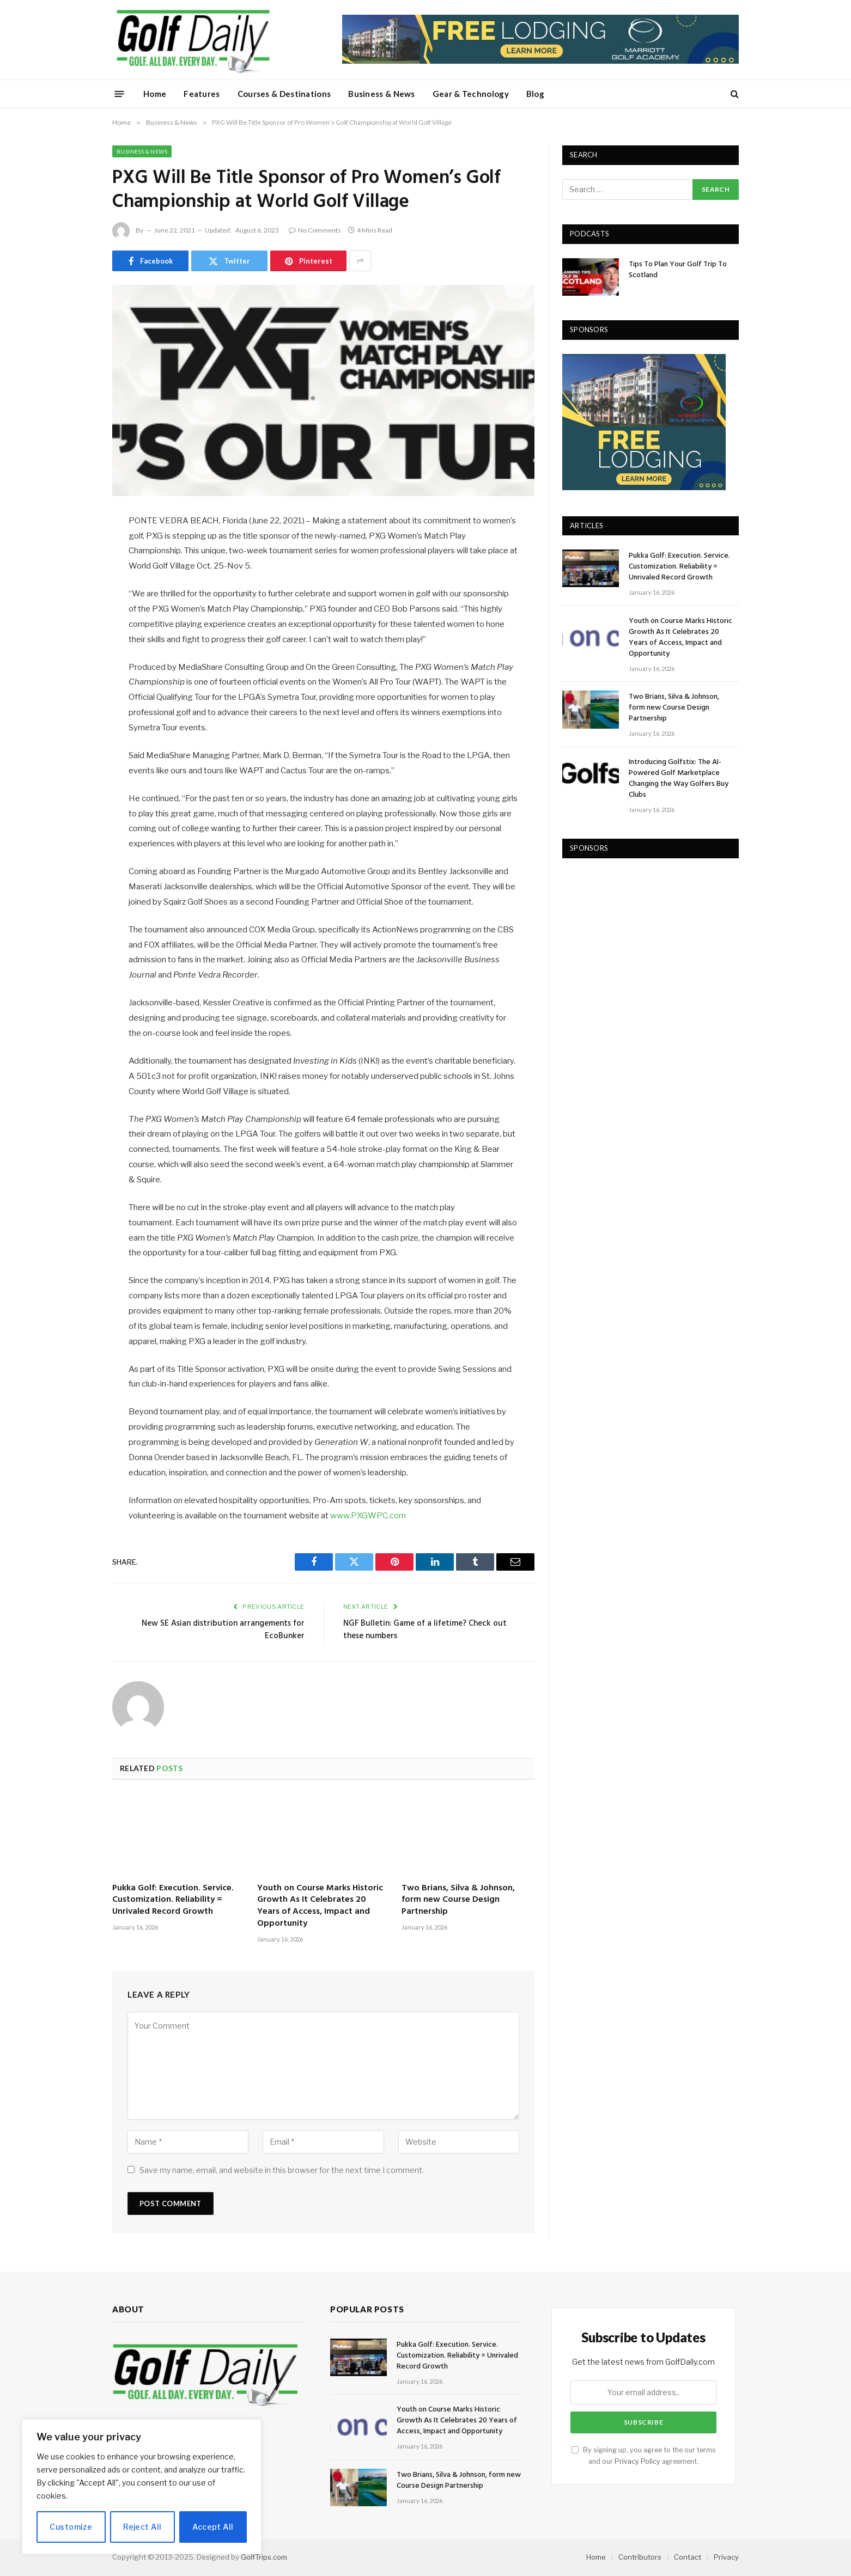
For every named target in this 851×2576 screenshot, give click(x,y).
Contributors (639, 2557)
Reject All (142, 2526)
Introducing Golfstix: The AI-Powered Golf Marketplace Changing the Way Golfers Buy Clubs (678, 779)
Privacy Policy (637, 2461)
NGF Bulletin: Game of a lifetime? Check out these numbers (425, 1630)
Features (202, 94)
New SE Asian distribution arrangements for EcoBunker (223, 1630)
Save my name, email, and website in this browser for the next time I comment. (281, 2170)
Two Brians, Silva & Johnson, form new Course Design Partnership (458, 1900)
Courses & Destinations (284, 94)
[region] (142, 2486)
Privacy (726, 2557)
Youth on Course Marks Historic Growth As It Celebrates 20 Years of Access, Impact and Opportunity (320, 1906)
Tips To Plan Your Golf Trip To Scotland (678, 270)
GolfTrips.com (264, 2557)
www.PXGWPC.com (368, 1516)
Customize (71, 2526)
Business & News (381, 94)
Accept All (212, 2526)
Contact (687, 2557)
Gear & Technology (471, 94)
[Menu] (119, 93)
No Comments (315, 230)
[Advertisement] (644, 940)
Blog (535, 94)
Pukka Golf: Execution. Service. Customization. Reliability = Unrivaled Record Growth (173, 1900)
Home (154, 94)
